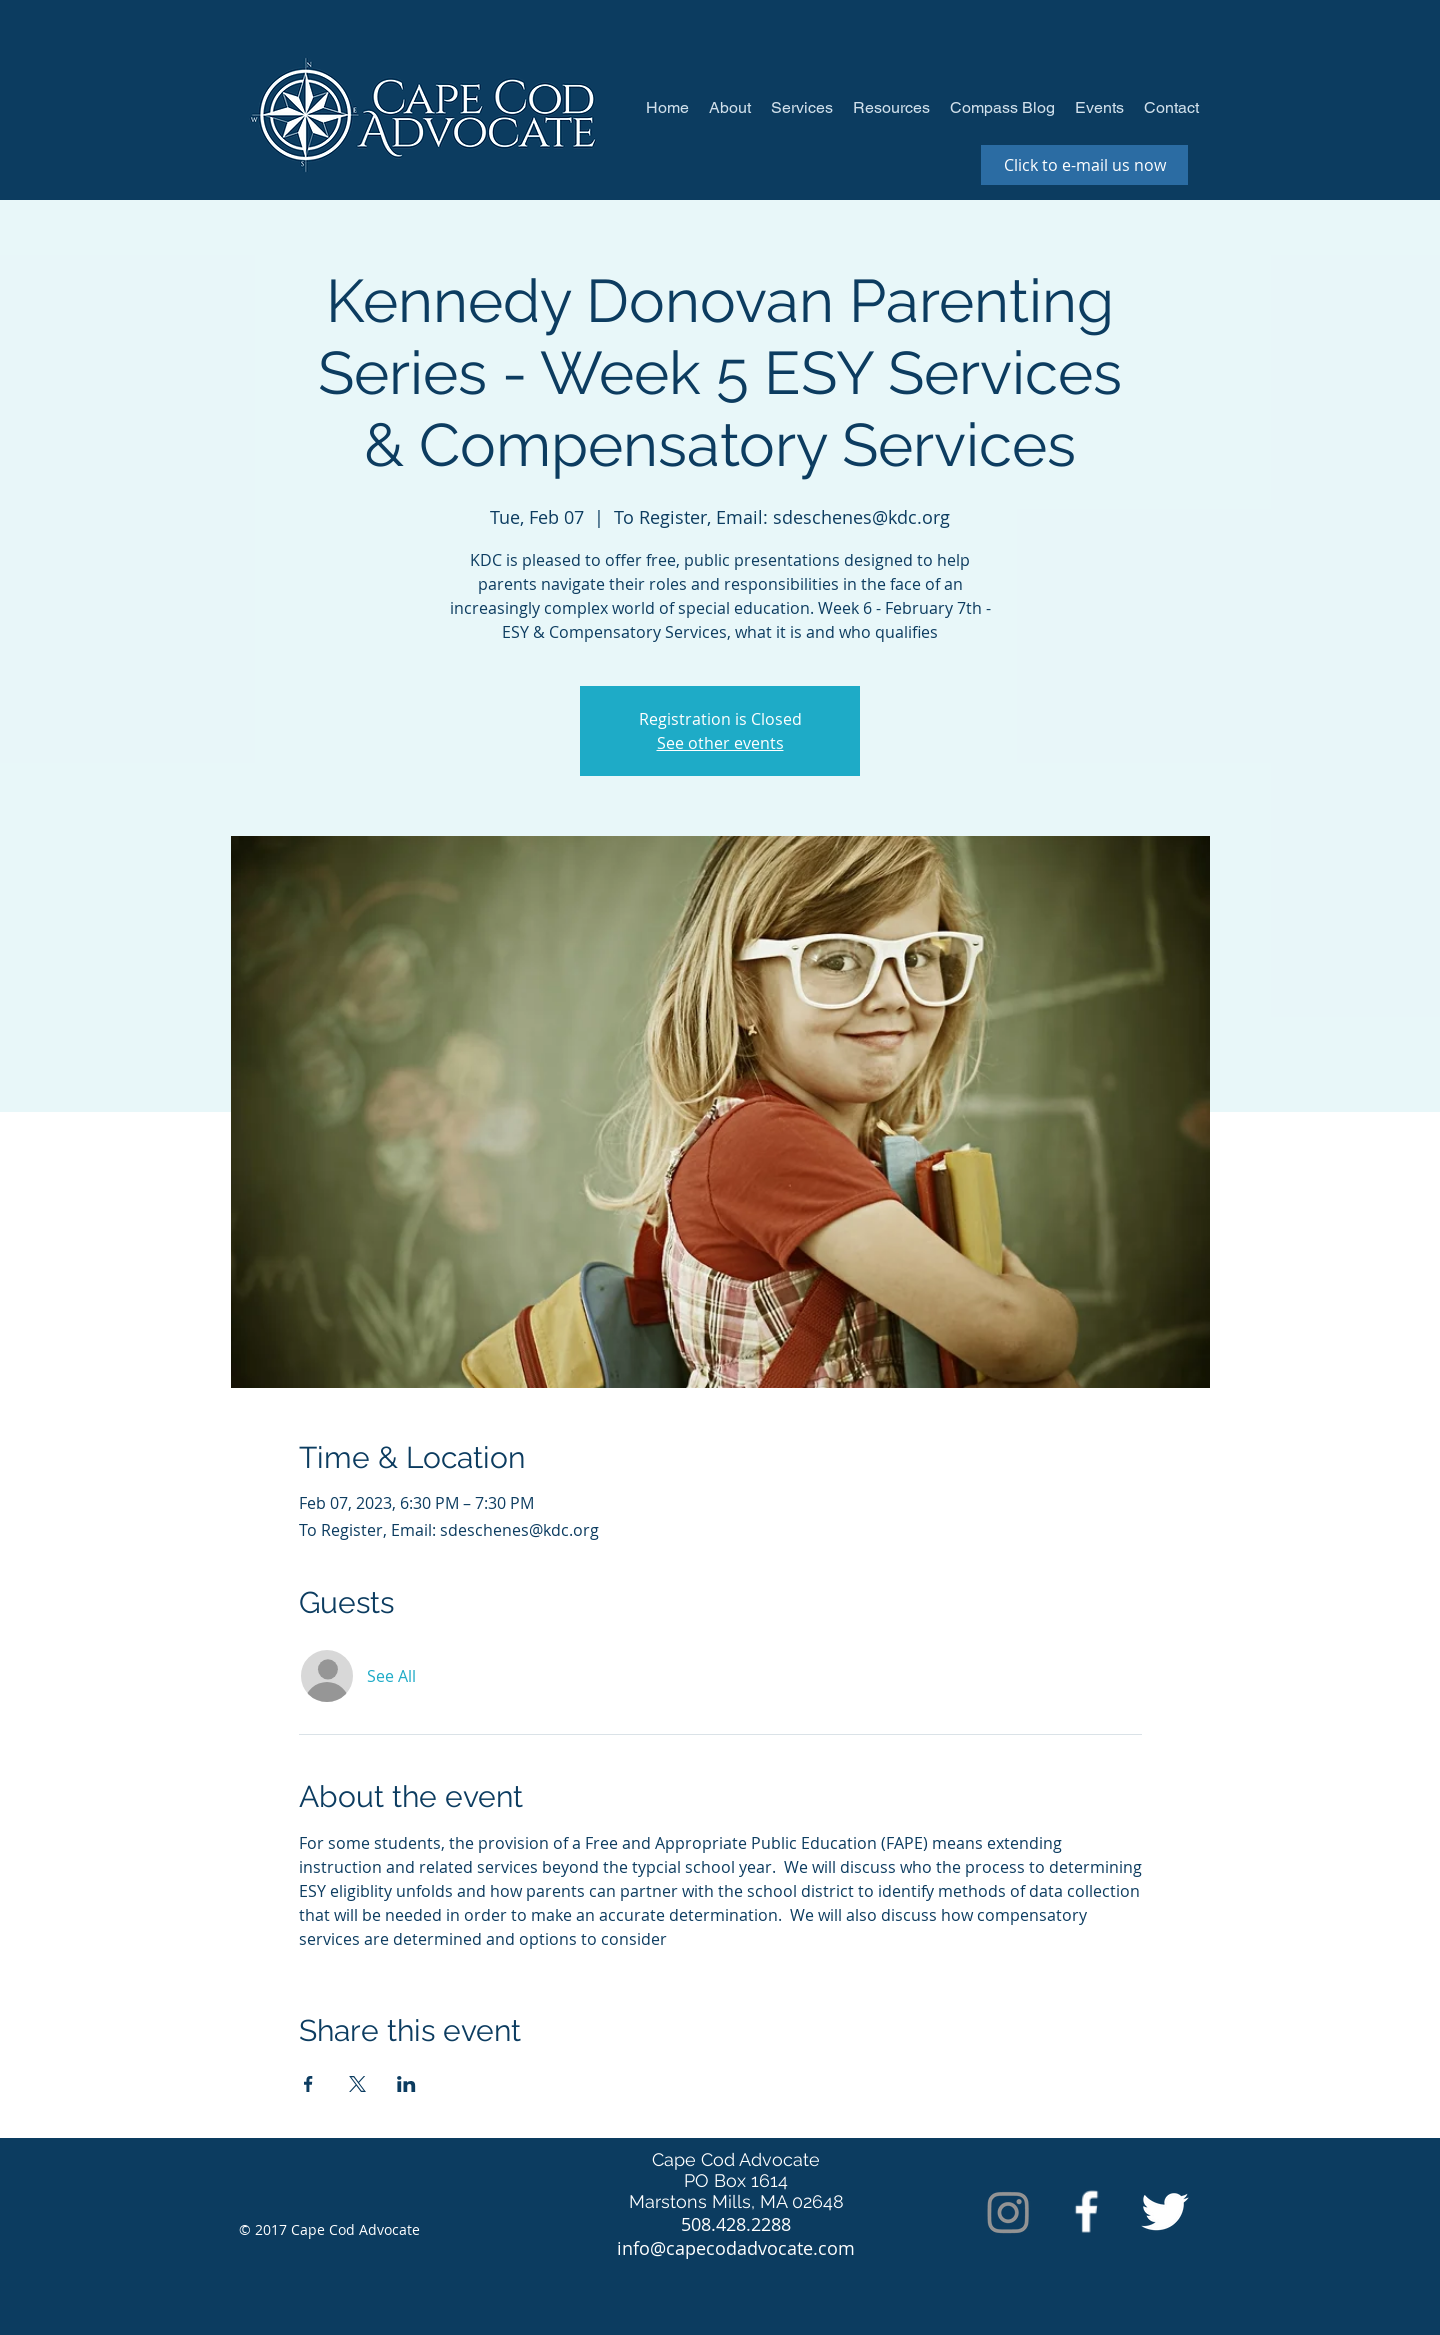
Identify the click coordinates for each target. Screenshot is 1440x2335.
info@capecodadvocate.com (736, 2248)
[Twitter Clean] (1164, 2211)
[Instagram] (1008, 2211)
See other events (720, 743)
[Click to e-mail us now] (1084, 165)
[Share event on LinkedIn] (406, 2084)
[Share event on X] (357, 2084)
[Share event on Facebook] (308, 2084)
